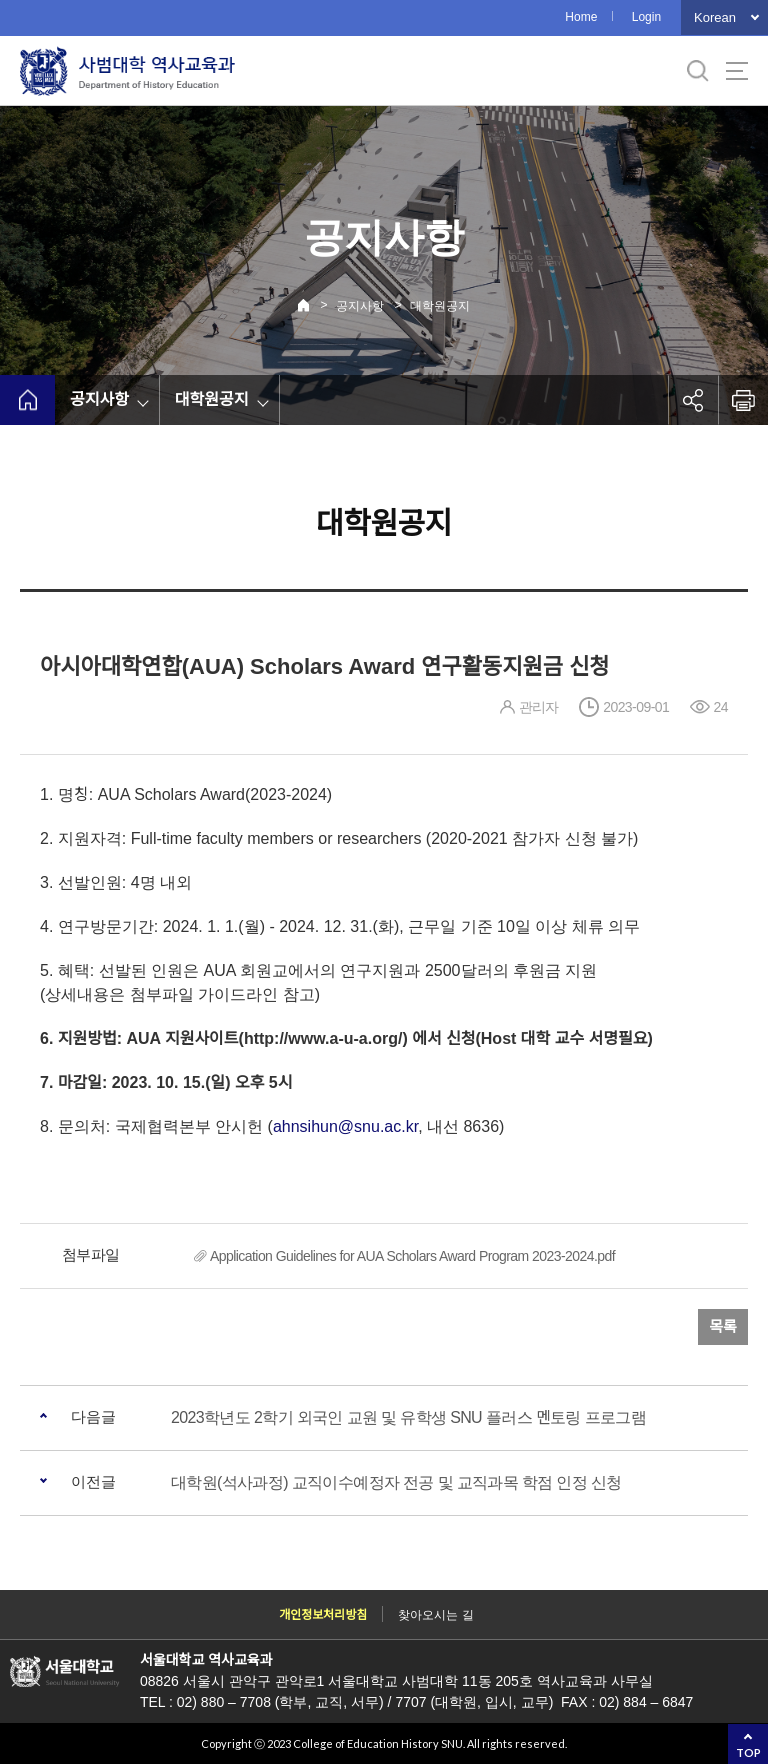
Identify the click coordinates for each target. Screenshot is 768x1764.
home (27, 400)
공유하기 (693, 400)
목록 (723, 1326)
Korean (715, 17)
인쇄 (743, 400)
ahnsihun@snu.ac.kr (345, 1126)
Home (581, 17)
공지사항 (360, 306)
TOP (748, 1752)
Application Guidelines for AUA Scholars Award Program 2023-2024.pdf (412, 1256)
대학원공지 (440, 306)
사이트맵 (737, 71)
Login (646, 17)
